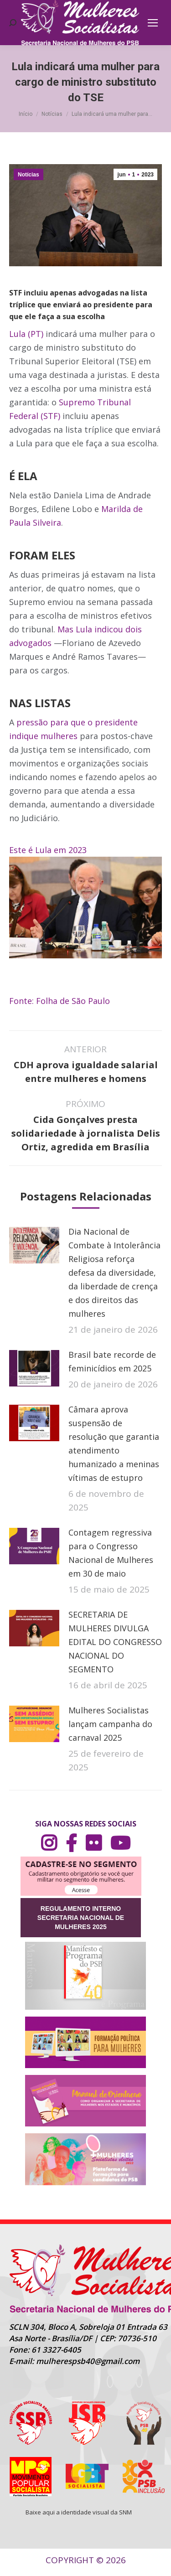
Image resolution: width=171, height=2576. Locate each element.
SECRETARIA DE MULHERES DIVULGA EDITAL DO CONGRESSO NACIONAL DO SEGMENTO (115, 1642)
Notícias (28, 174)
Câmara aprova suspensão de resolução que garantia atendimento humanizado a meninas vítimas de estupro (113, 1443)
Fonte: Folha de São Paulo (59, 1000)
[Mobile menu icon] (153, 23)
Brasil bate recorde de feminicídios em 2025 (112, 1361)
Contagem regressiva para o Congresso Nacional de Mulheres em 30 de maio (110, 1553)
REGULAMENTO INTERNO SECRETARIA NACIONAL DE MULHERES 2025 (80, 1917)
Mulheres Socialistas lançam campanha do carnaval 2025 (110, 1724)
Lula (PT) (26, 333)
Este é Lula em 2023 (48, 849)
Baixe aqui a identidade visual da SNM (79, 2512)
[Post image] (34, 1245)
